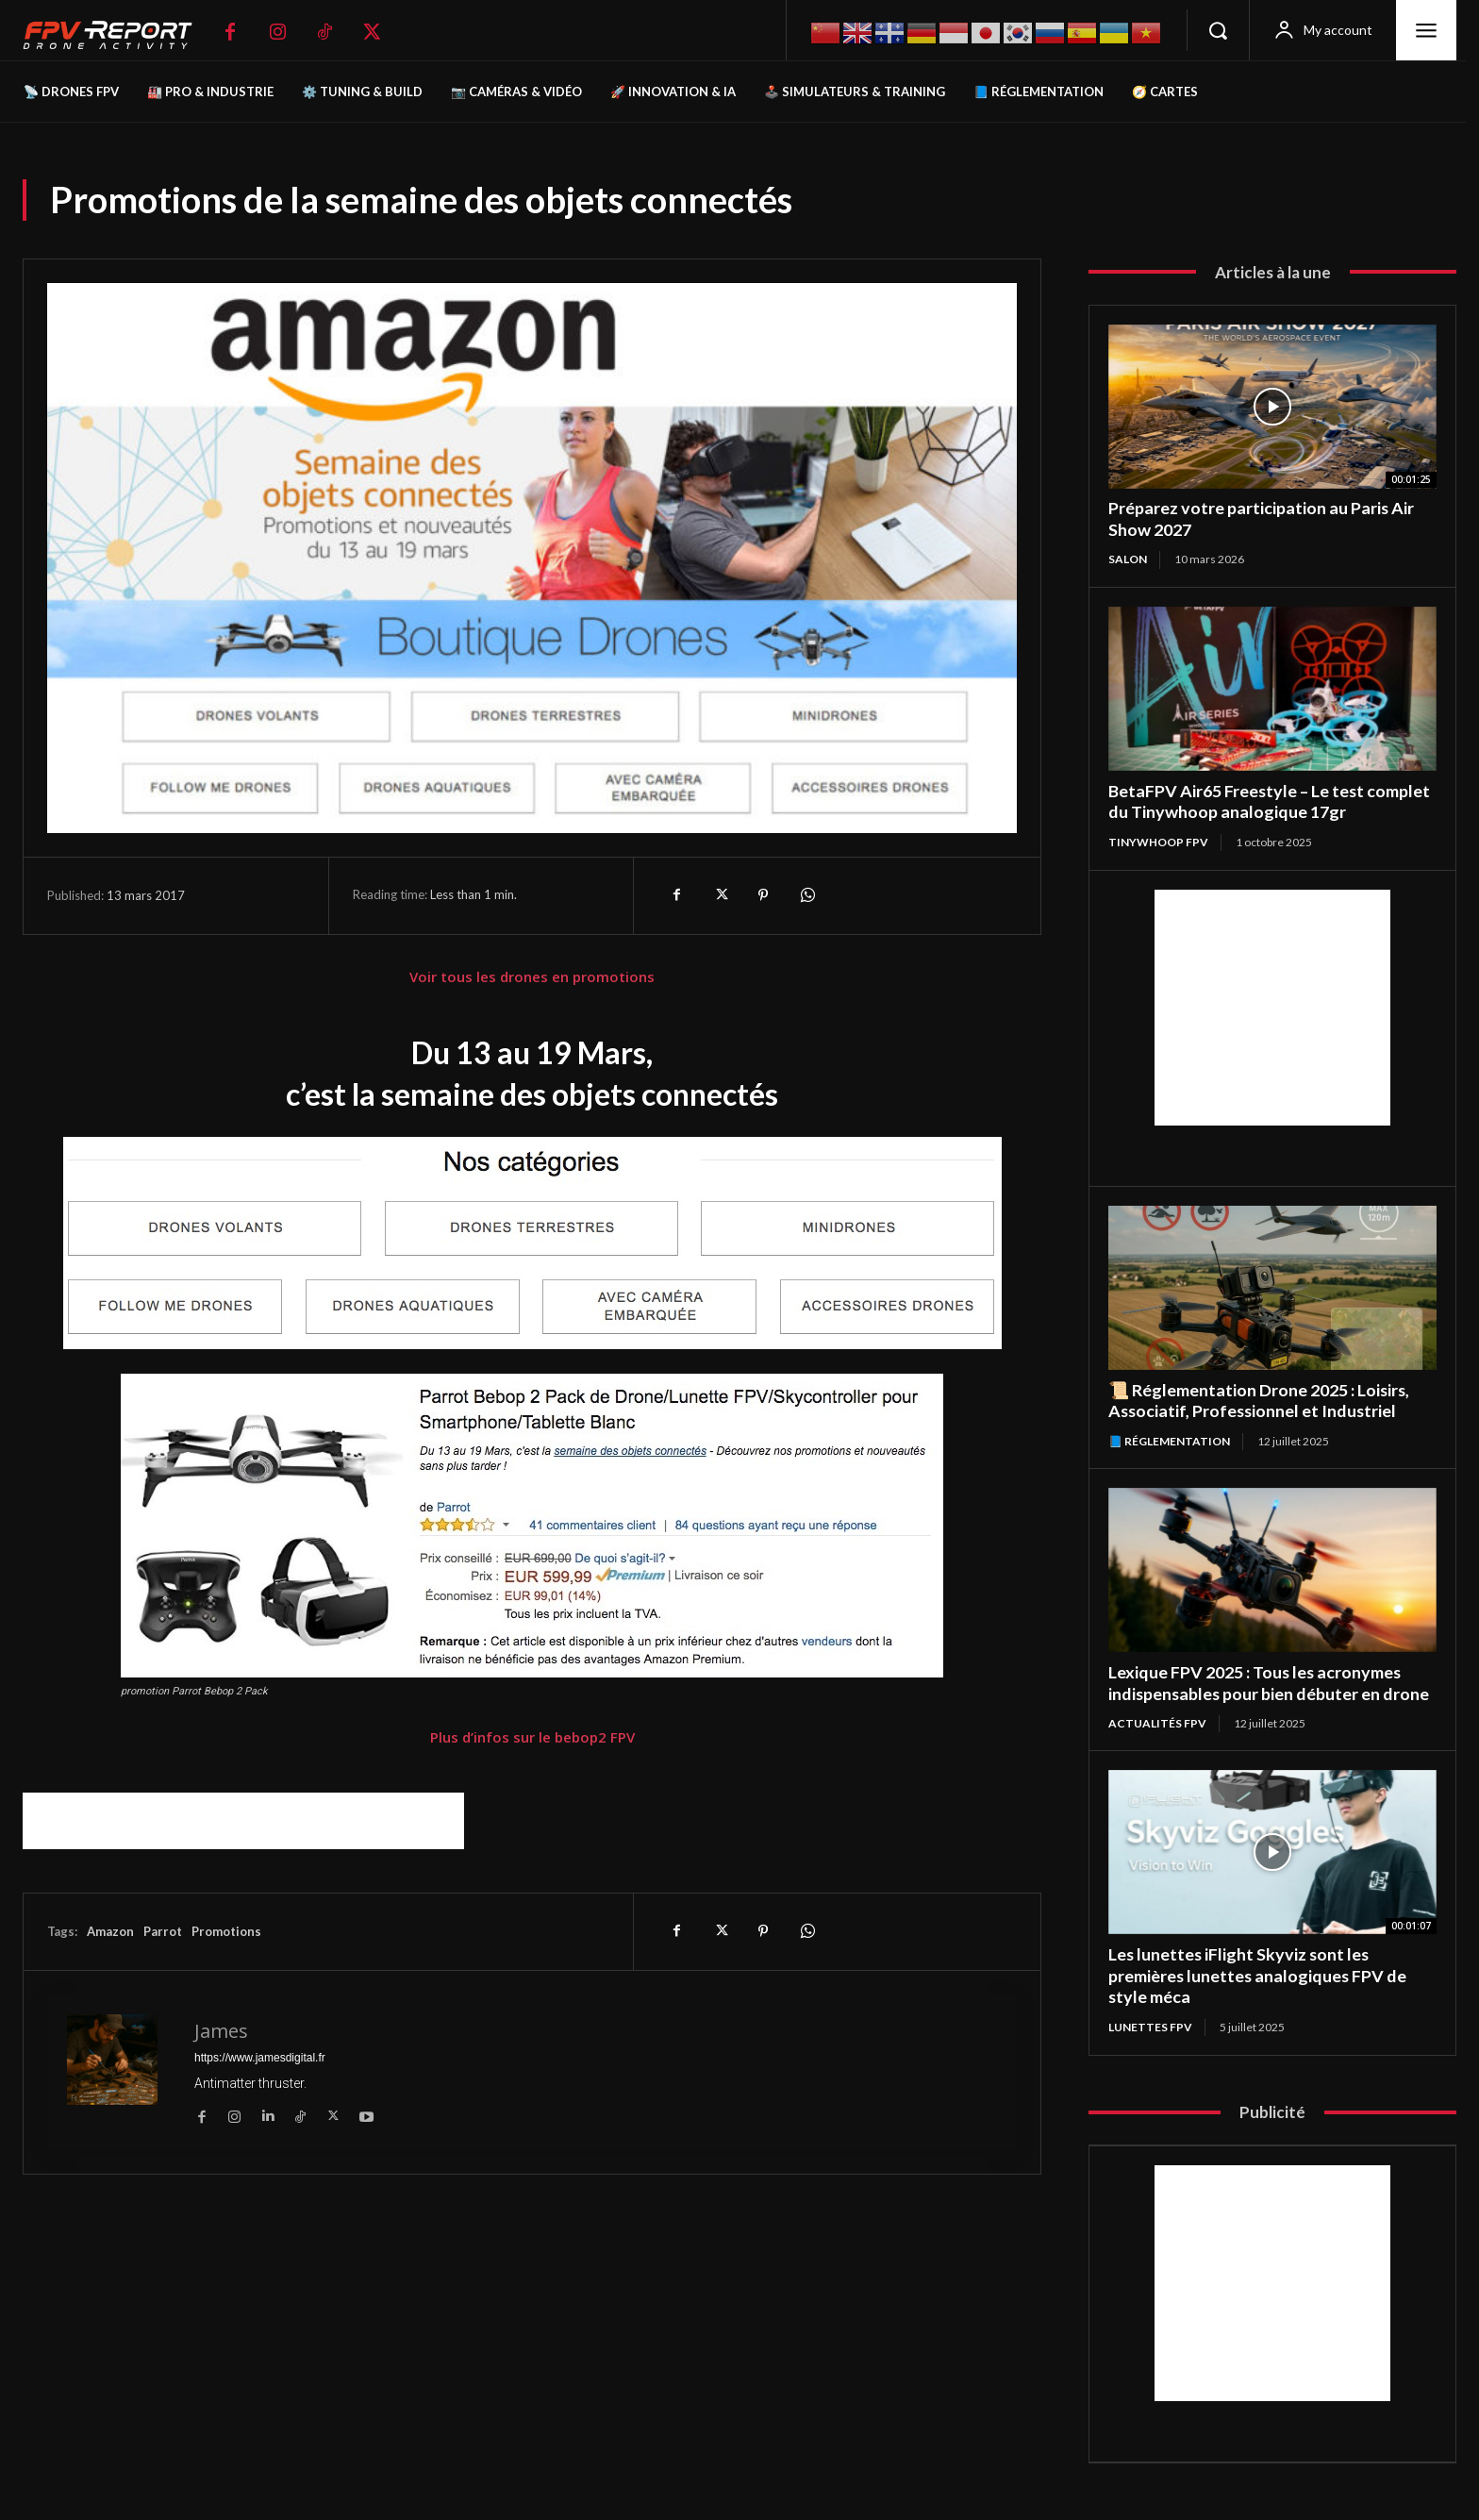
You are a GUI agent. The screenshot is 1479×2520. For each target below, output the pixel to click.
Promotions (226, 1931)
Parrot (162, 1931)
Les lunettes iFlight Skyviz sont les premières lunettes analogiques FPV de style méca (1258, 1975)
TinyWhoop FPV (1158, 842)
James (221, 2031)
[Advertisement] (243, 1821)
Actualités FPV (1157, 1723)
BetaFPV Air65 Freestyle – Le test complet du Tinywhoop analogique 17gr (1270, 801)
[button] (1218, 30)
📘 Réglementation (1169, 1441)
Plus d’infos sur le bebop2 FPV (532, 1736)
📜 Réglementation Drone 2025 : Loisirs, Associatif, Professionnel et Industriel (1259, 1400)
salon (1127, 559)
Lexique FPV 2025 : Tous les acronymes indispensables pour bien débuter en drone (1270, 1682)
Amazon (110, 1931)
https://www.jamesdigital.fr (259, 2057)
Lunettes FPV (1150, 2027)
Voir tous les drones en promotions (532, 976)
